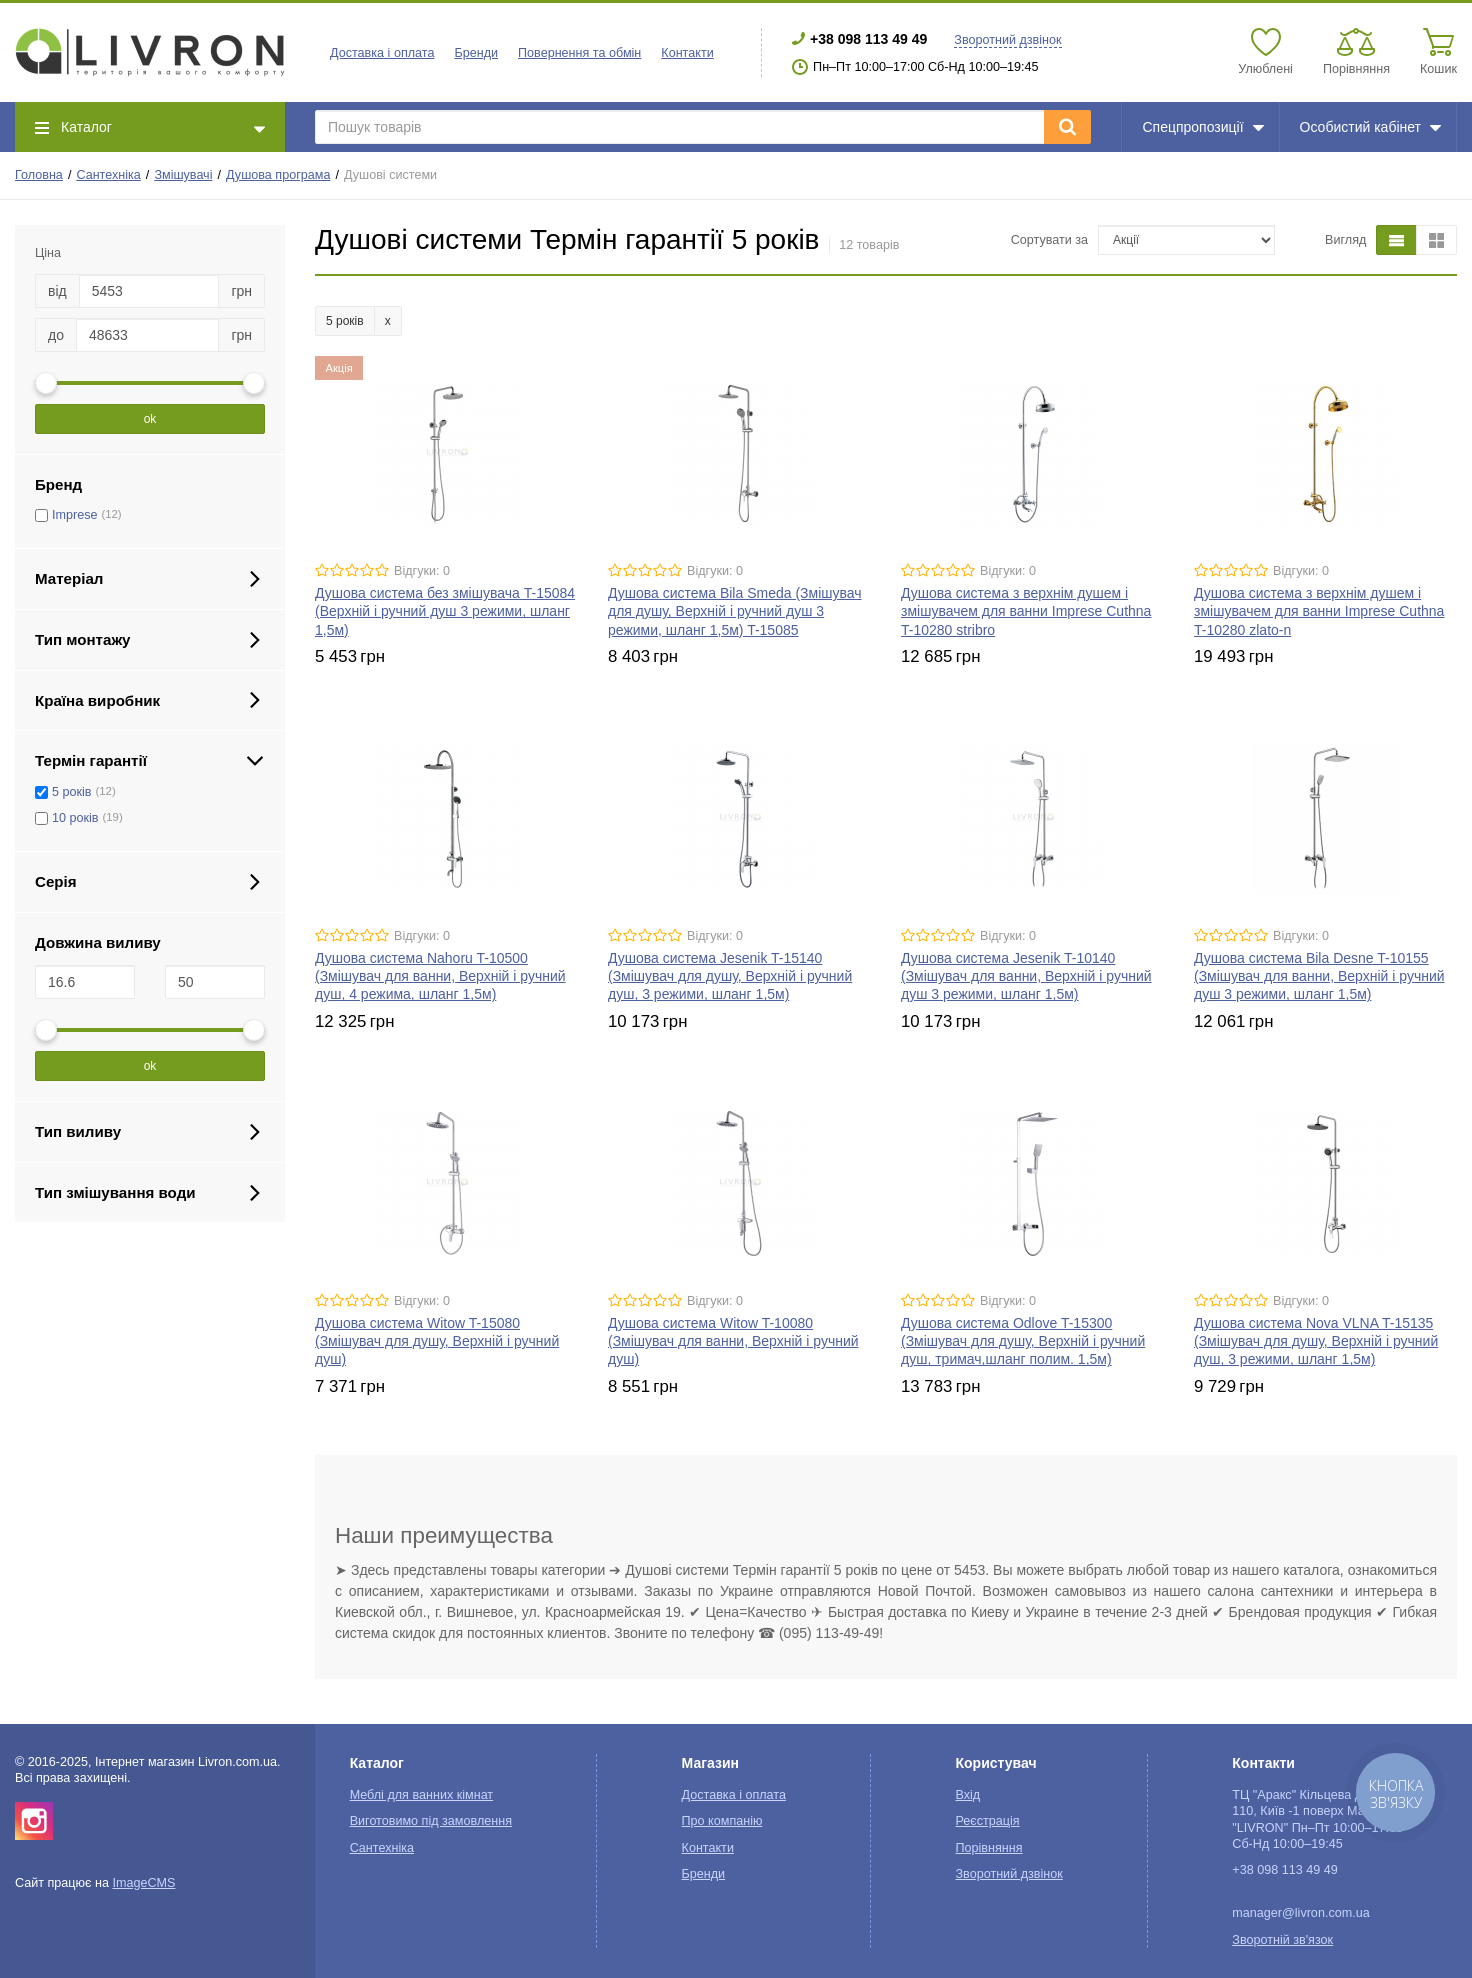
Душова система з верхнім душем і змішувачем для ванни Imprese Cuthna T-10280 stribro (1026, 611)
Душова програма (278, 175)
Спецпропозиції (1202, 127)
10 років (75, 818)
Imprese (75, 515)
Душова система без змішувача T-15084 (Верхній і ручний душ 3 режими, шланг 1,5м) (445, 611)
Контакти (687, 53)
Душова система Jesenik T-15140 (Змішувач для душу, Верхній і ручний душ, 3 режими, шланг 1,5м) (730, 976)
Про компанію (722, 1821)
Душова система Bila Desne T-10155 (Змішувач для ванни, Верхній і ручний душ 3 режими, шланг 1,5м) (1319, 976)
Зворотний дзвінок (1007, 40)
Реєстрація (988, 1821)
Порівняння (989, 1848)
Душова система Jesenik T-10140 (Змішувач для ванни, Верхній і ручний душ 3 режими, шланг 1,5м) (1026, 976)
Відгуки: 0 (422, 571)
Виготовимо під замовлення (431, 1821)
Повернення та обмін (579, 53)
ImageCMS (143, 1883)
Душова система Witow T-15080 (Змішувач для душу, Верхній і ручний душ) (437, 1341)
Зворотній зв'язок (1282, 1940)
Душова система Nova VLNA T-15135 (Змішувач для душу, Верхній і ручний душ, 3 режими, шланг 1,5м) (1316, 1341)
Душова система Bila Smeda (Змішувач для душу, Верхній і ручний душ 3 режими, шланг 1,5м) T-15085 (735, 611)
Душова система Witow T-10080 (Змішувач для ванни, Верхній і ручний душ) (733, 1341)
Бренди (476, 53)
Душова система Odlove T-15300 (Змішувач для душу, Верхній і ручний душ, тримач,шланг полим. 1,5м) (1023, 1341)
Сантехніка (108, 175)
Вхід (968, 1795)
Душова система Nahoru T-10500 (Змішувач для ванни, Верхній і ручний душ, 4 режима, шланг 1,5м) (440, 976)
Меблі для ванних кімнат (422, 1795)
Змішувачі (183, 175)
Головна (39, 175)
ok (150, 419)
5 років (72, 792)
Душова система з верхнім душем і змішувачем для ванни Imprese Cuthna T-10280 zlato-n (1319, 611)
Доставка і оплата (382, 53)
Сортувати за (1049, 240)
